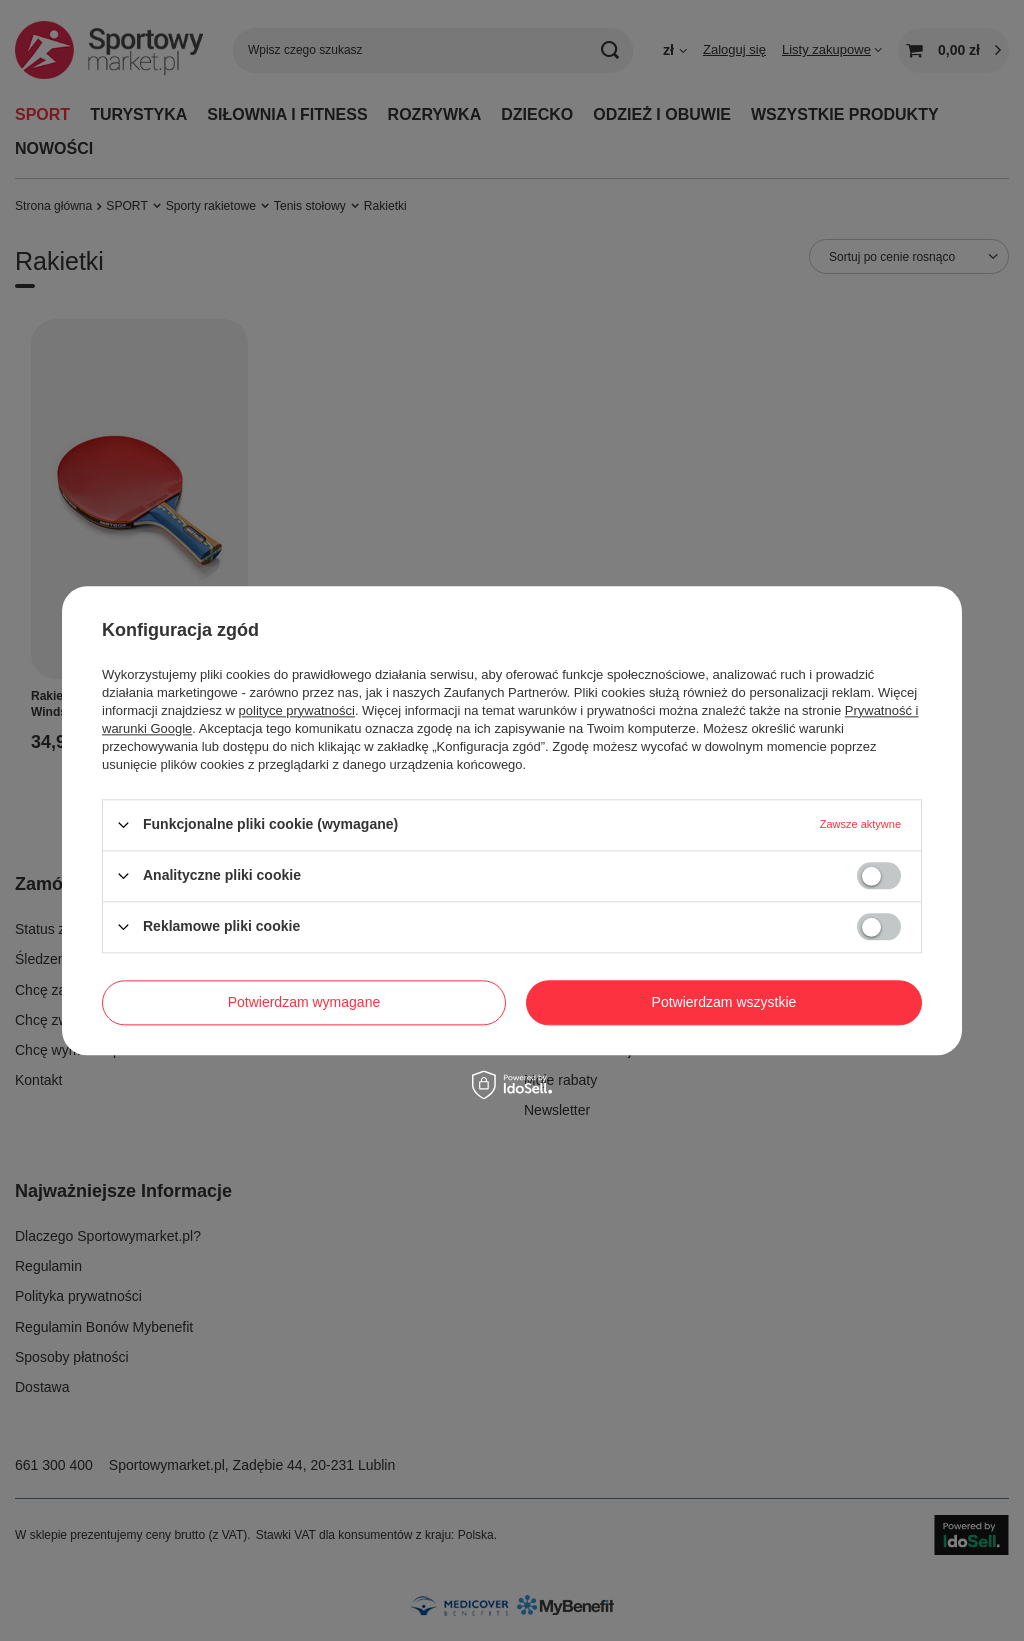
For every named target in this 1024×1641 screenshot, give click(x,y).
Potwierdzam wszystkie (724, 1002)
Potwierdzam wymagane (304, 1002)
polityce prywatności (297, 710)
